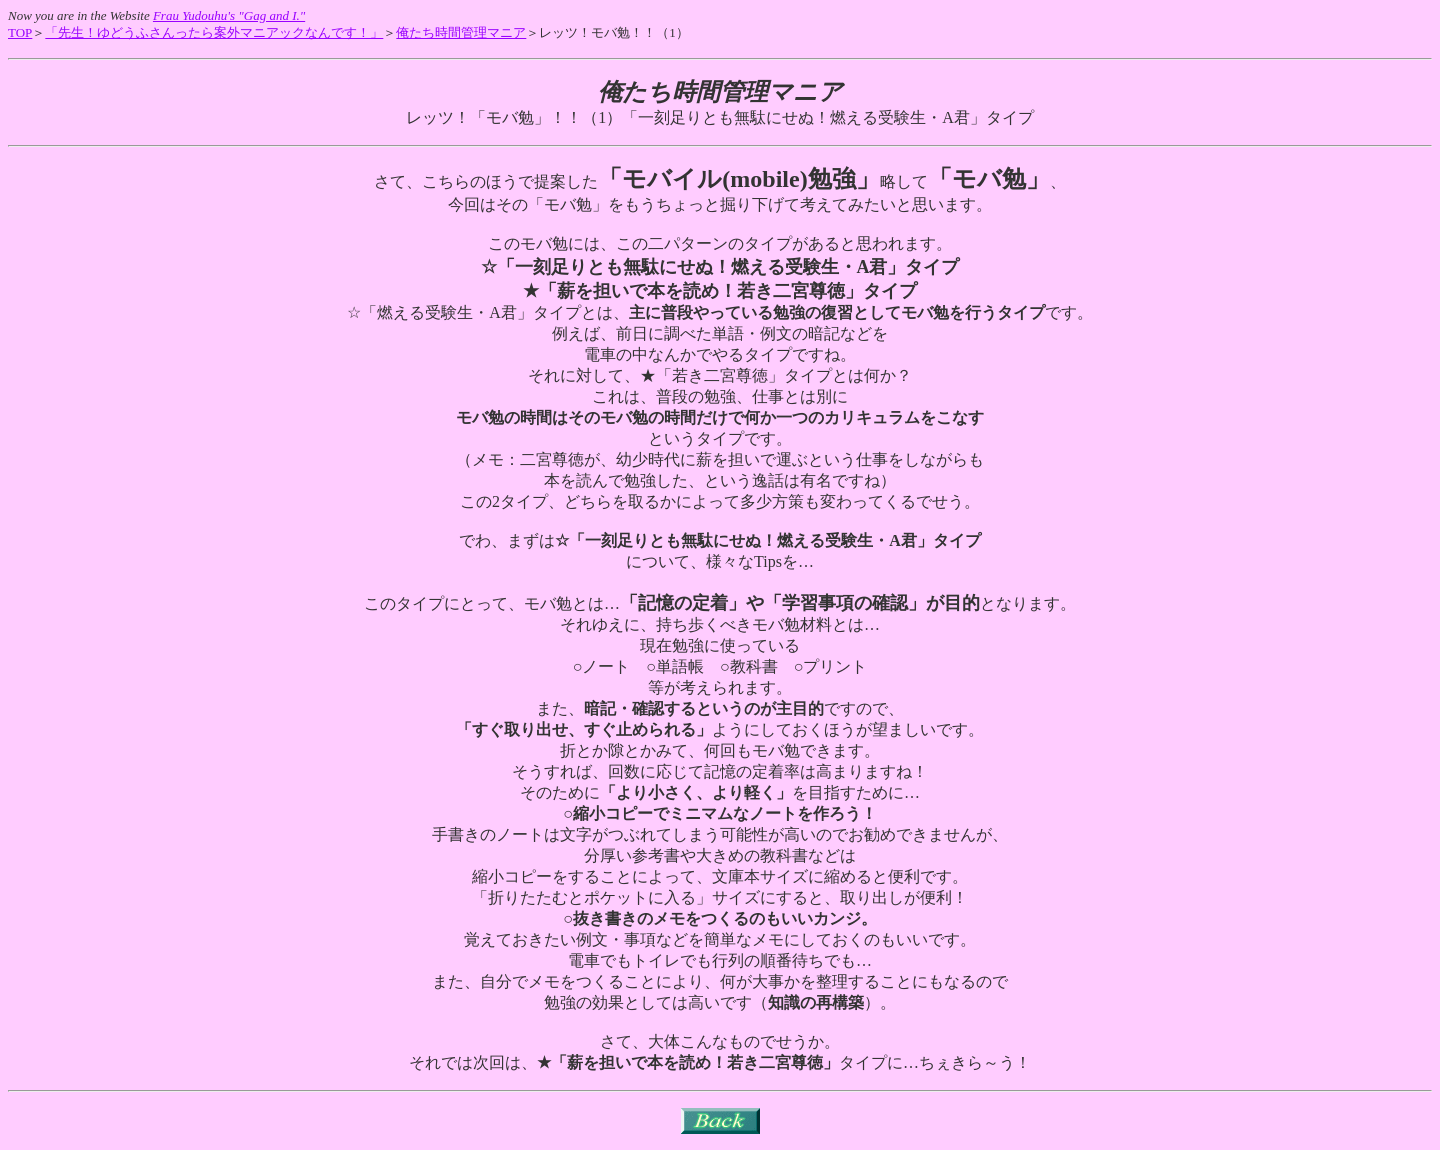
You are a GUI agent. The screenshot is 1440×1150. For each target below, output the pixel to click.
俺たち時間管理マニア (461, 32)
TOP (20, 32)
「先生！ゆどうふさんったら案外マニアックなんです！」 (214, 32)
